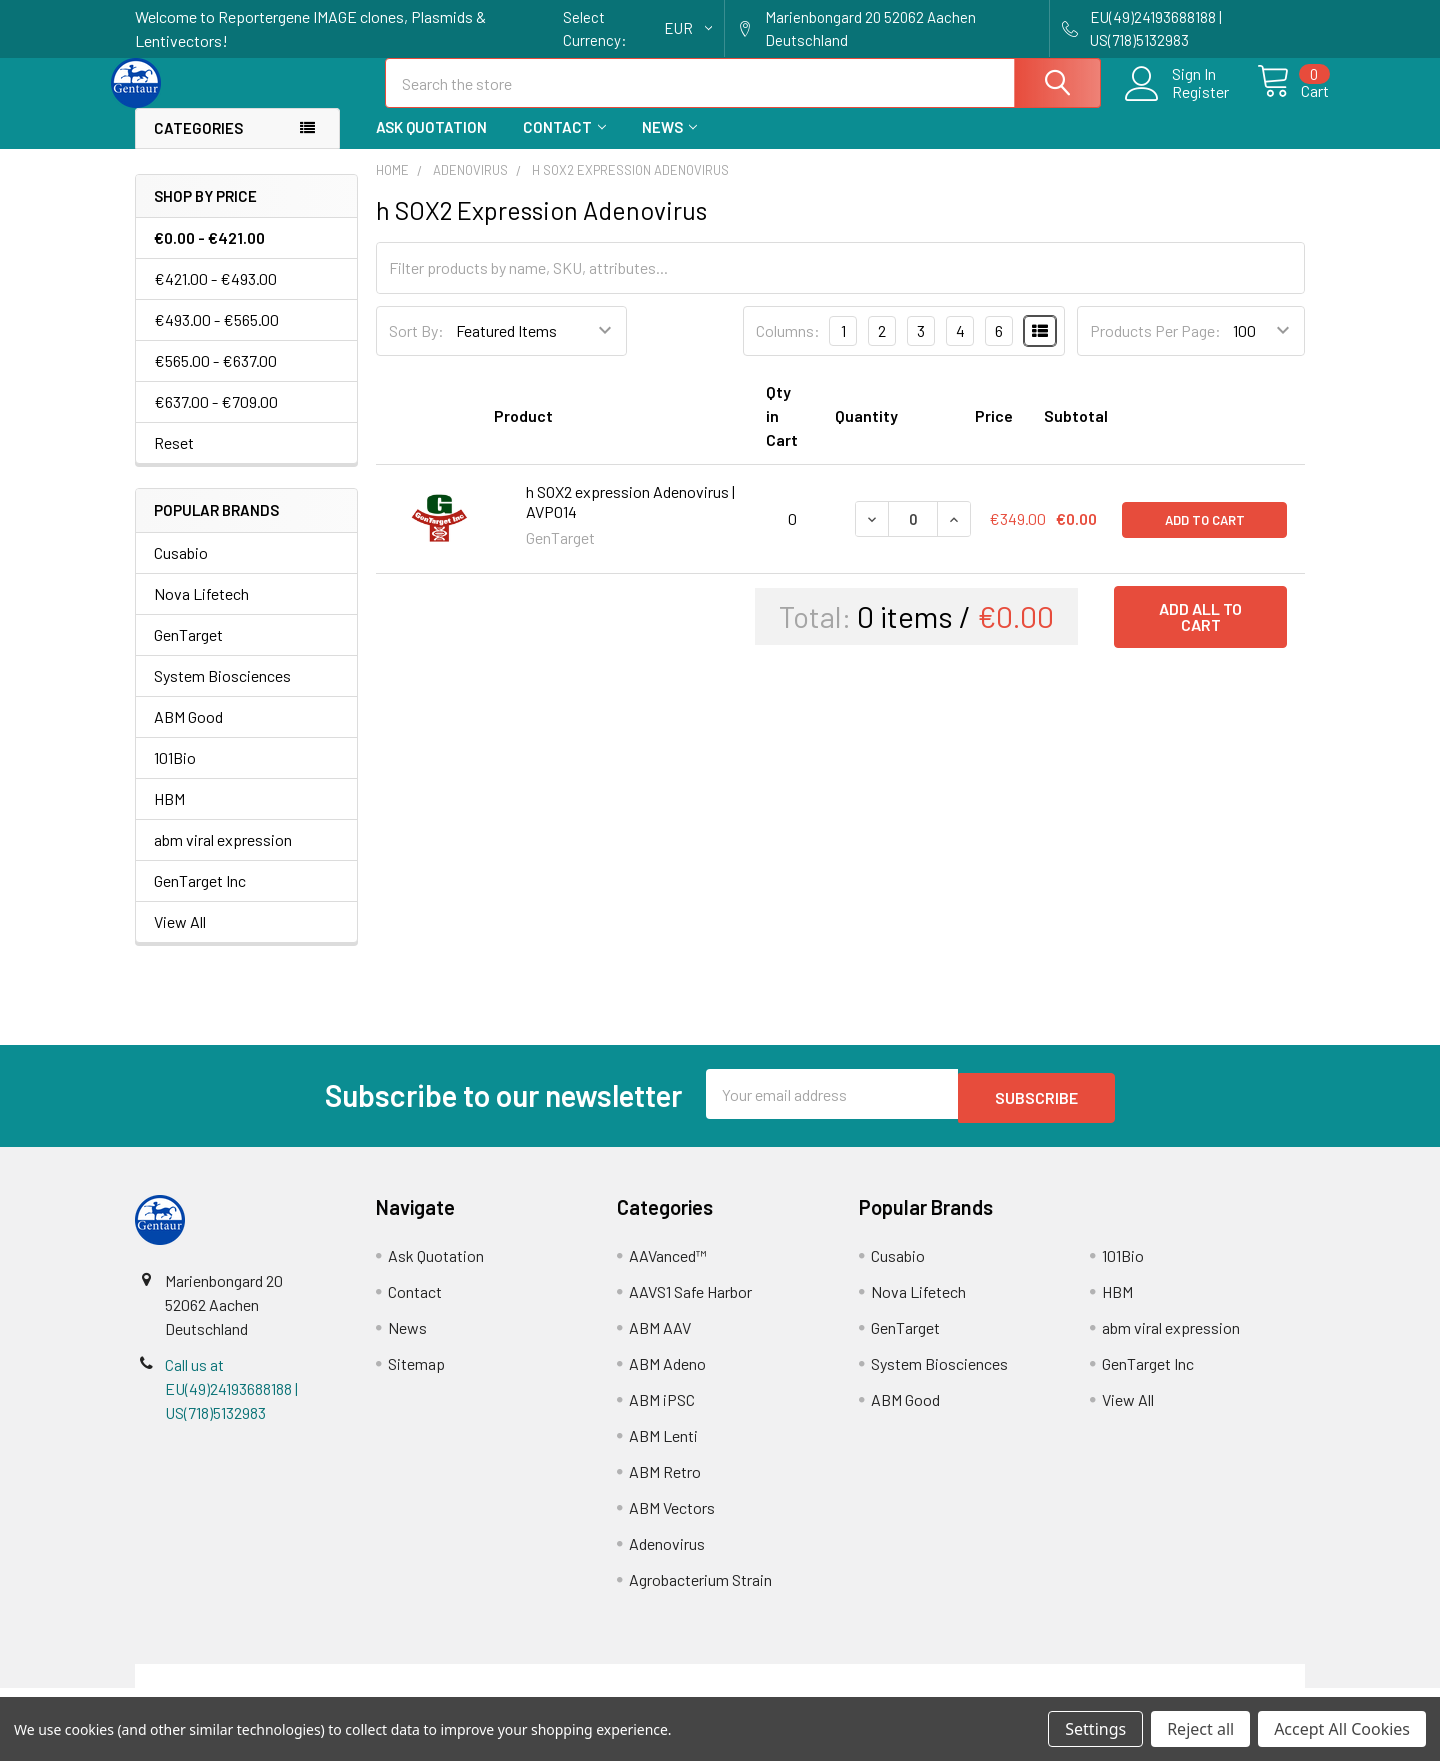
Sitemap (416, 1377)
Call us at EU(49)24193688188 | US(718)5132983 (231, 1402)
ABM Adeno (667, 1377)
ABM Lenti (663, 1449)
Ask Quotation (431, 145)
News (669, 145)
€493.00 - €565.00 (216, 337)
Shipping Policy (573, 1689)
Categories (198, 146)
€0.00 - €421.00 (209, 255)
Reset (174, 460)
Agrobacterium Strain (700, 1593)
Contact (564, 145)
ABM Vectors (672, 1521)
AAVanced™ (668, 1269)
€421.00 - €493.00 (215, 296)
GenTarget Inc (200, 898)
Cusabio (181, 570)
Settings (1095, 1729)
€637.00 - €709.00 (216, 419)
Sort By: (416, 348)
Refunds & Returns (866, 1689)
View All (180, 939)
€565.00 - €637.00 (215, 378)
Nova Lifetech (201, 611)
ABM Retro (665, 1485)
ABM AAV (660, 1341)
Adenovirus (667, 1557)
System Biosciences (222, 693)
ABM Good (188, 734)
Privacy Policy (1159, 1689)
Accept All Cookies (1342, 1729)
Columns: (788, 348)
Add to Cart (1205, 537)
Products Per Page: (1155, 348)
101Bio (175, 775)
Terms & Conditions (281, 1689)
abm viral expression (223, 857)
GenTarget (188, 652)
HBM (169, 816)
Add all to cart (1200, 634)
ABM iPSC (662, 1413)
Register (1177, 104)
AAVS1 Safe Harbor (690, 1305)
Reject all (1200, 1729)
